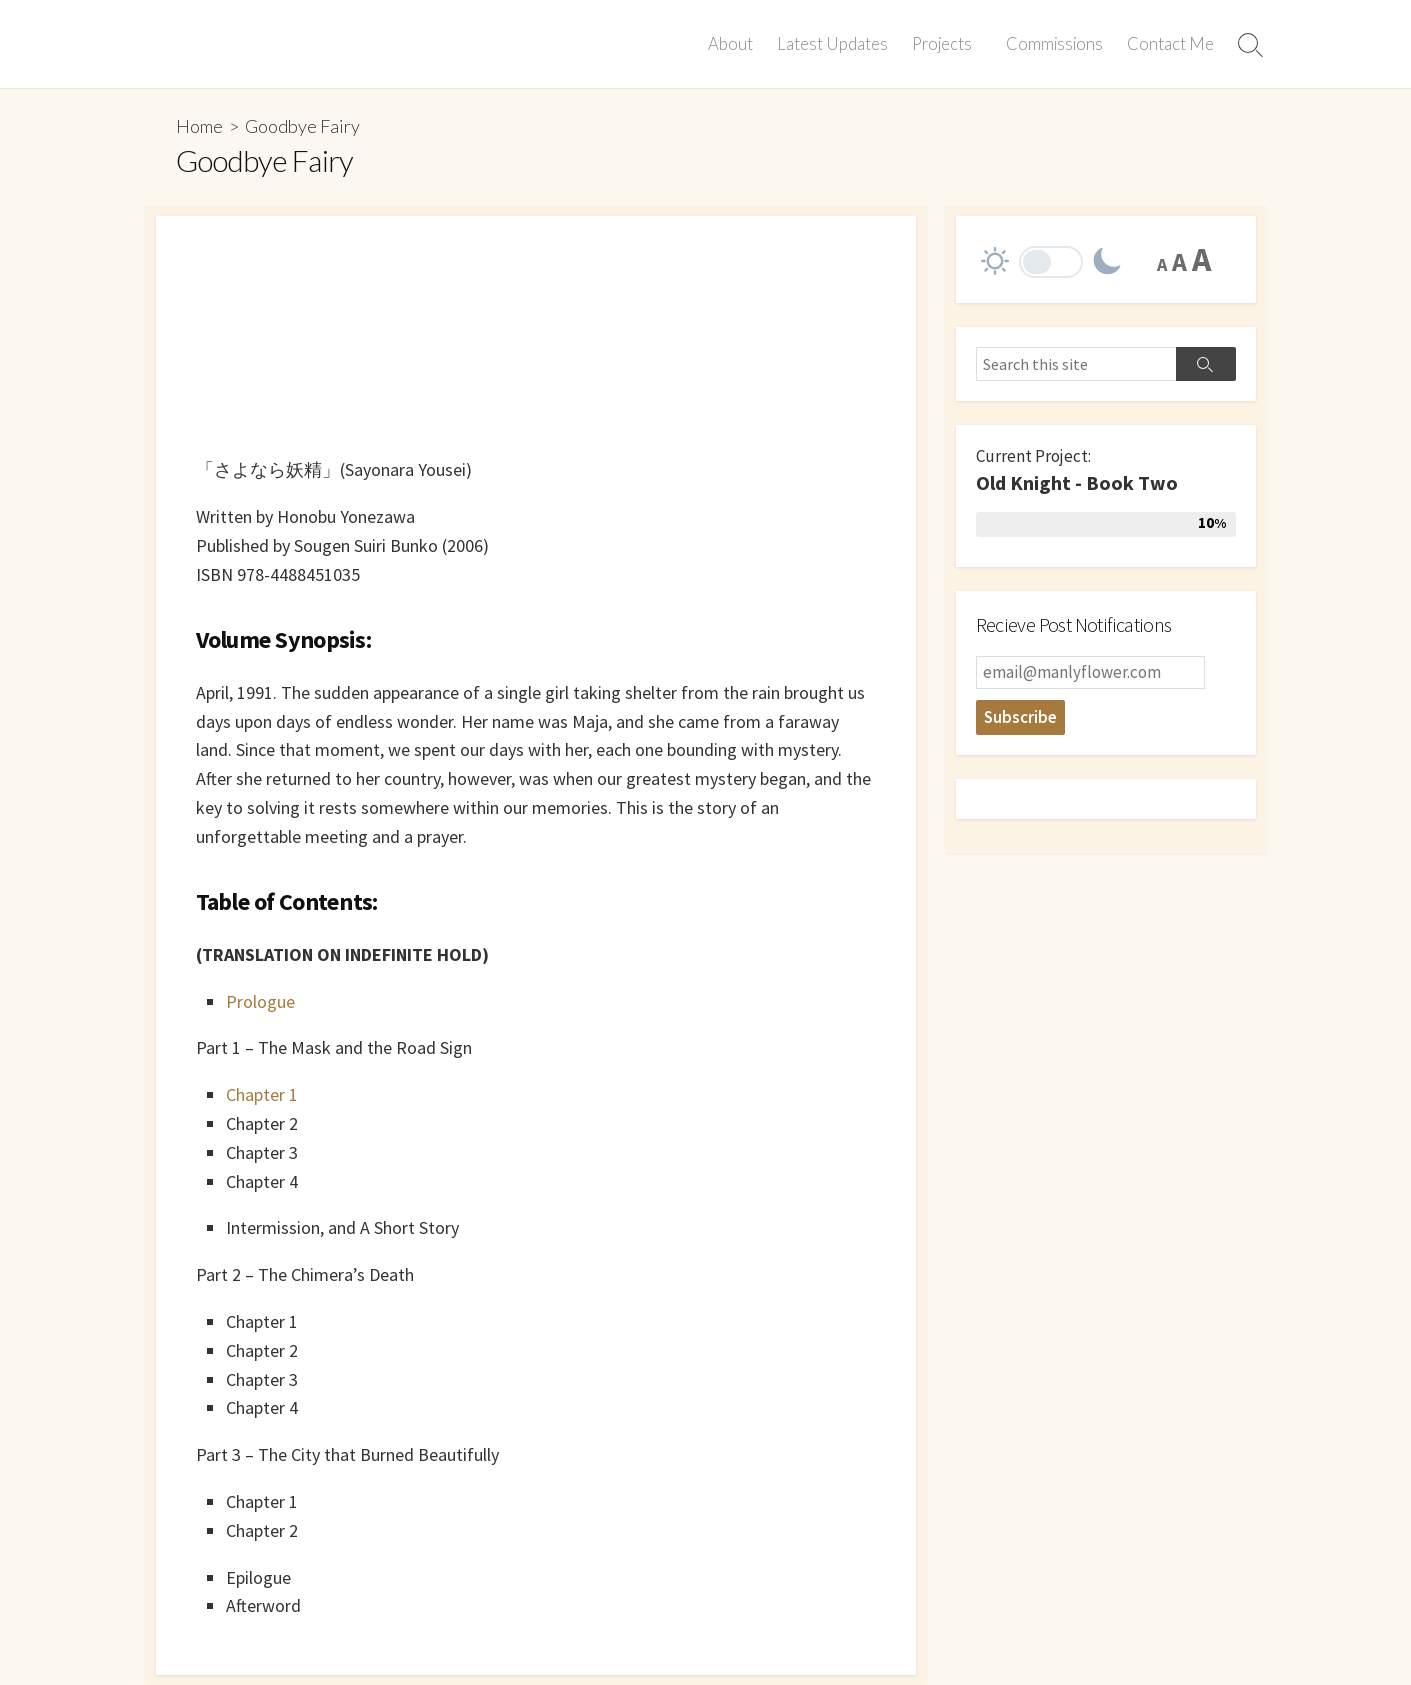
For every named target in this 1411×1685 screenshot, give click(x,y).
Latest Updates (835, 44)
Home (199, 126)
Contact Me (1170, 44)
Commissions (1054, 44)
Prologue (260, 1001)
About (733, 44)
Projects (945, 44)
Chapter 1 (262, 1094)
